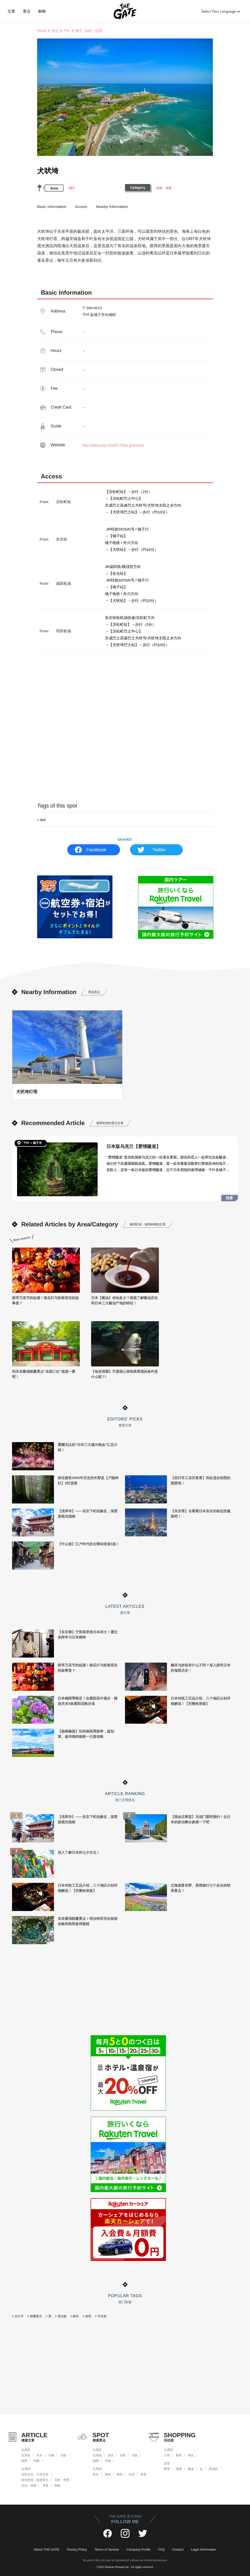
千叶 (66, 31)
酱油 (191, 2469)
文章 (11, 11)
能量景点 (36, 2316)
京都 (51, 2455)
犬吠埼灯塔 (26, 1091)
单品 (191, 2455)
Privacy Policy (77, 2549)
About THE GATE (46, 2549)
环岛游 (101, 2316)
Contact (177, 2549)
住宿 (132, 2474)
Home (41, 31)
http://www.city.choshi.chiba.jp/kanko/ (113, 445)
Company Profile (139, 2549)
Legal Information (203, 2549)
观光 (96, 2474)
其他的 (213, 2469)
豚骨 (167, 2469)
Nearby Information (112, 206)
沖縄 (36, 2461)
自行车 (19, 2316)
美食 (45, 2485)
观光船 (62, 2316)
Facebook (96, 849)
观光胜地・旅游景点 (34, 2480)
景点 (27, 11)
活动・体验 (28, 2485)
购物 (42, 11)
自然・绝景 (62, 2480)
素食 (179, 2455)
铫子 (72, 188)
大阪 (63, 2455)
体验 (108, 2474)
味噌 (179, 2469)
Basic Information (51, 206)
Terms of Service (107, 2549)
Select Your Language (218, 11)
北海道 (25, 2455)
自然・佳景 (163, 188)
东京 (39, 2455)
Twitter (159, 849)
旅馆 (88, 2316)
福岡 (24, 2461)
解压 (76, 2316)
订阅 (167, 2455)
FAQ (161, 2549)
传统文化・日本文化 (34, 2474)
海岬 (43, 820)
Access (81, 206)
